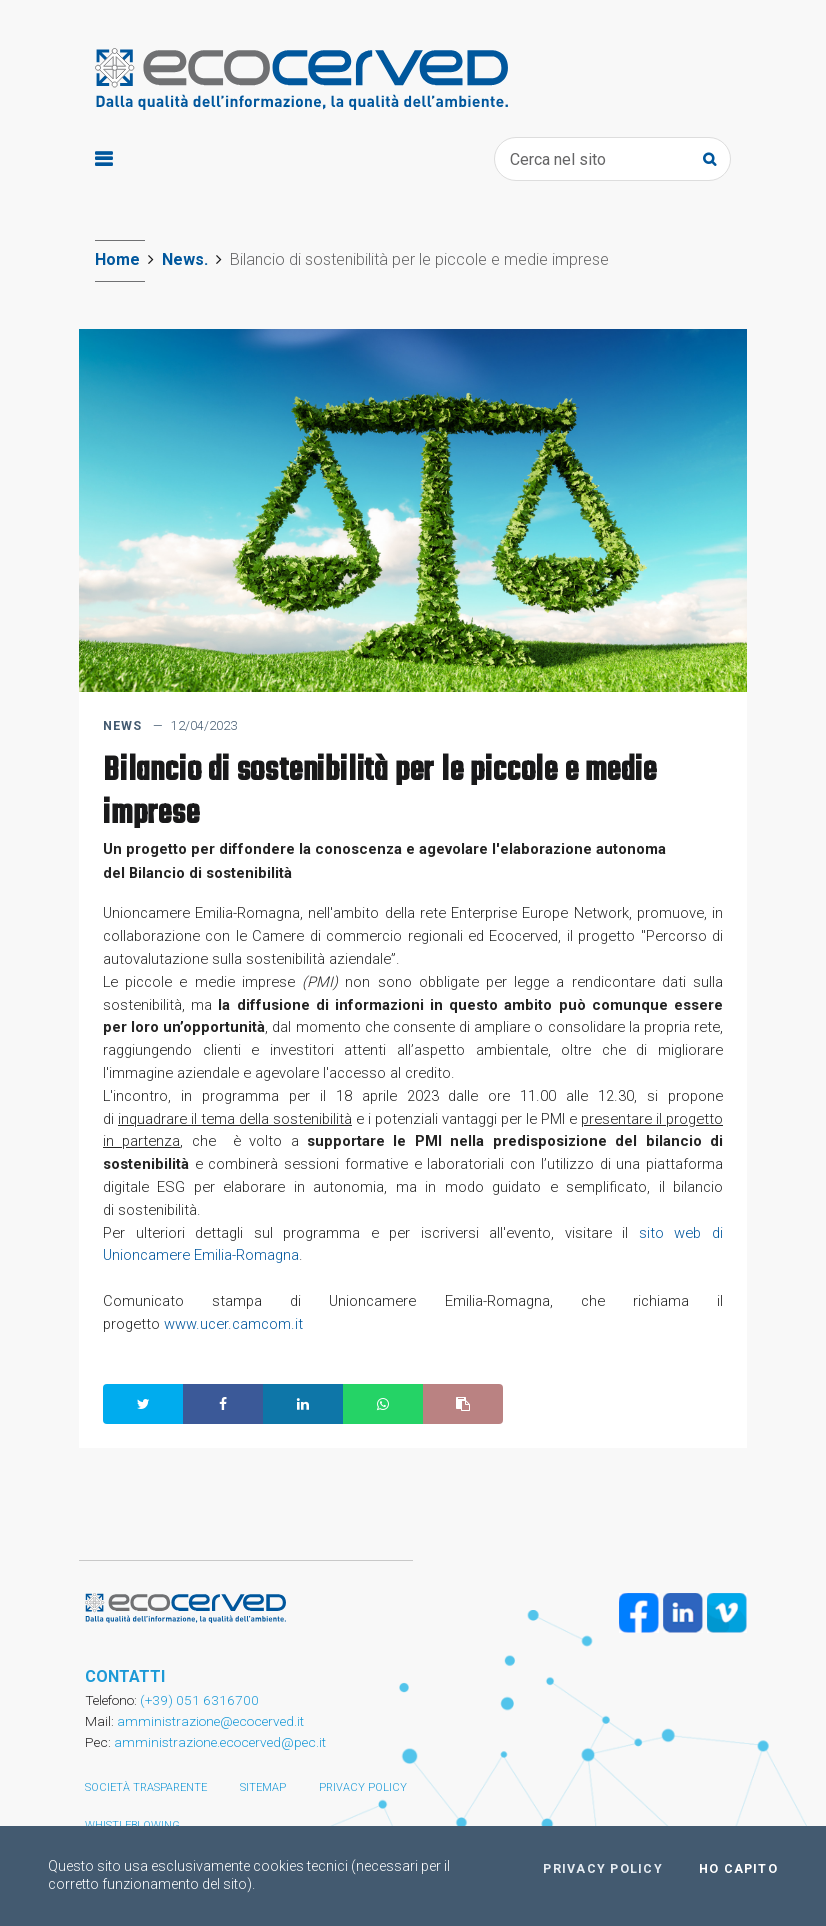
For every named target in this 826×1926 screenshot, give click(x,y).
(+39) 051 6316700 (198, 1700)
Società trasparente (146, 1787)
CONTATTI (125, 1676)
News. (185, 259)
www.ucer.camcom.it (235, 1324)
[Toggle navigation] (103, 159)
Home (117, 259)
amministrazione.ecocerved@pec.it (220, 1742)
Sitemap (263, 1787)
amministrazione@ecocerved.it (210, 1721)
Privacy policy (363, 1787)
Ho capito (738, 1869)
